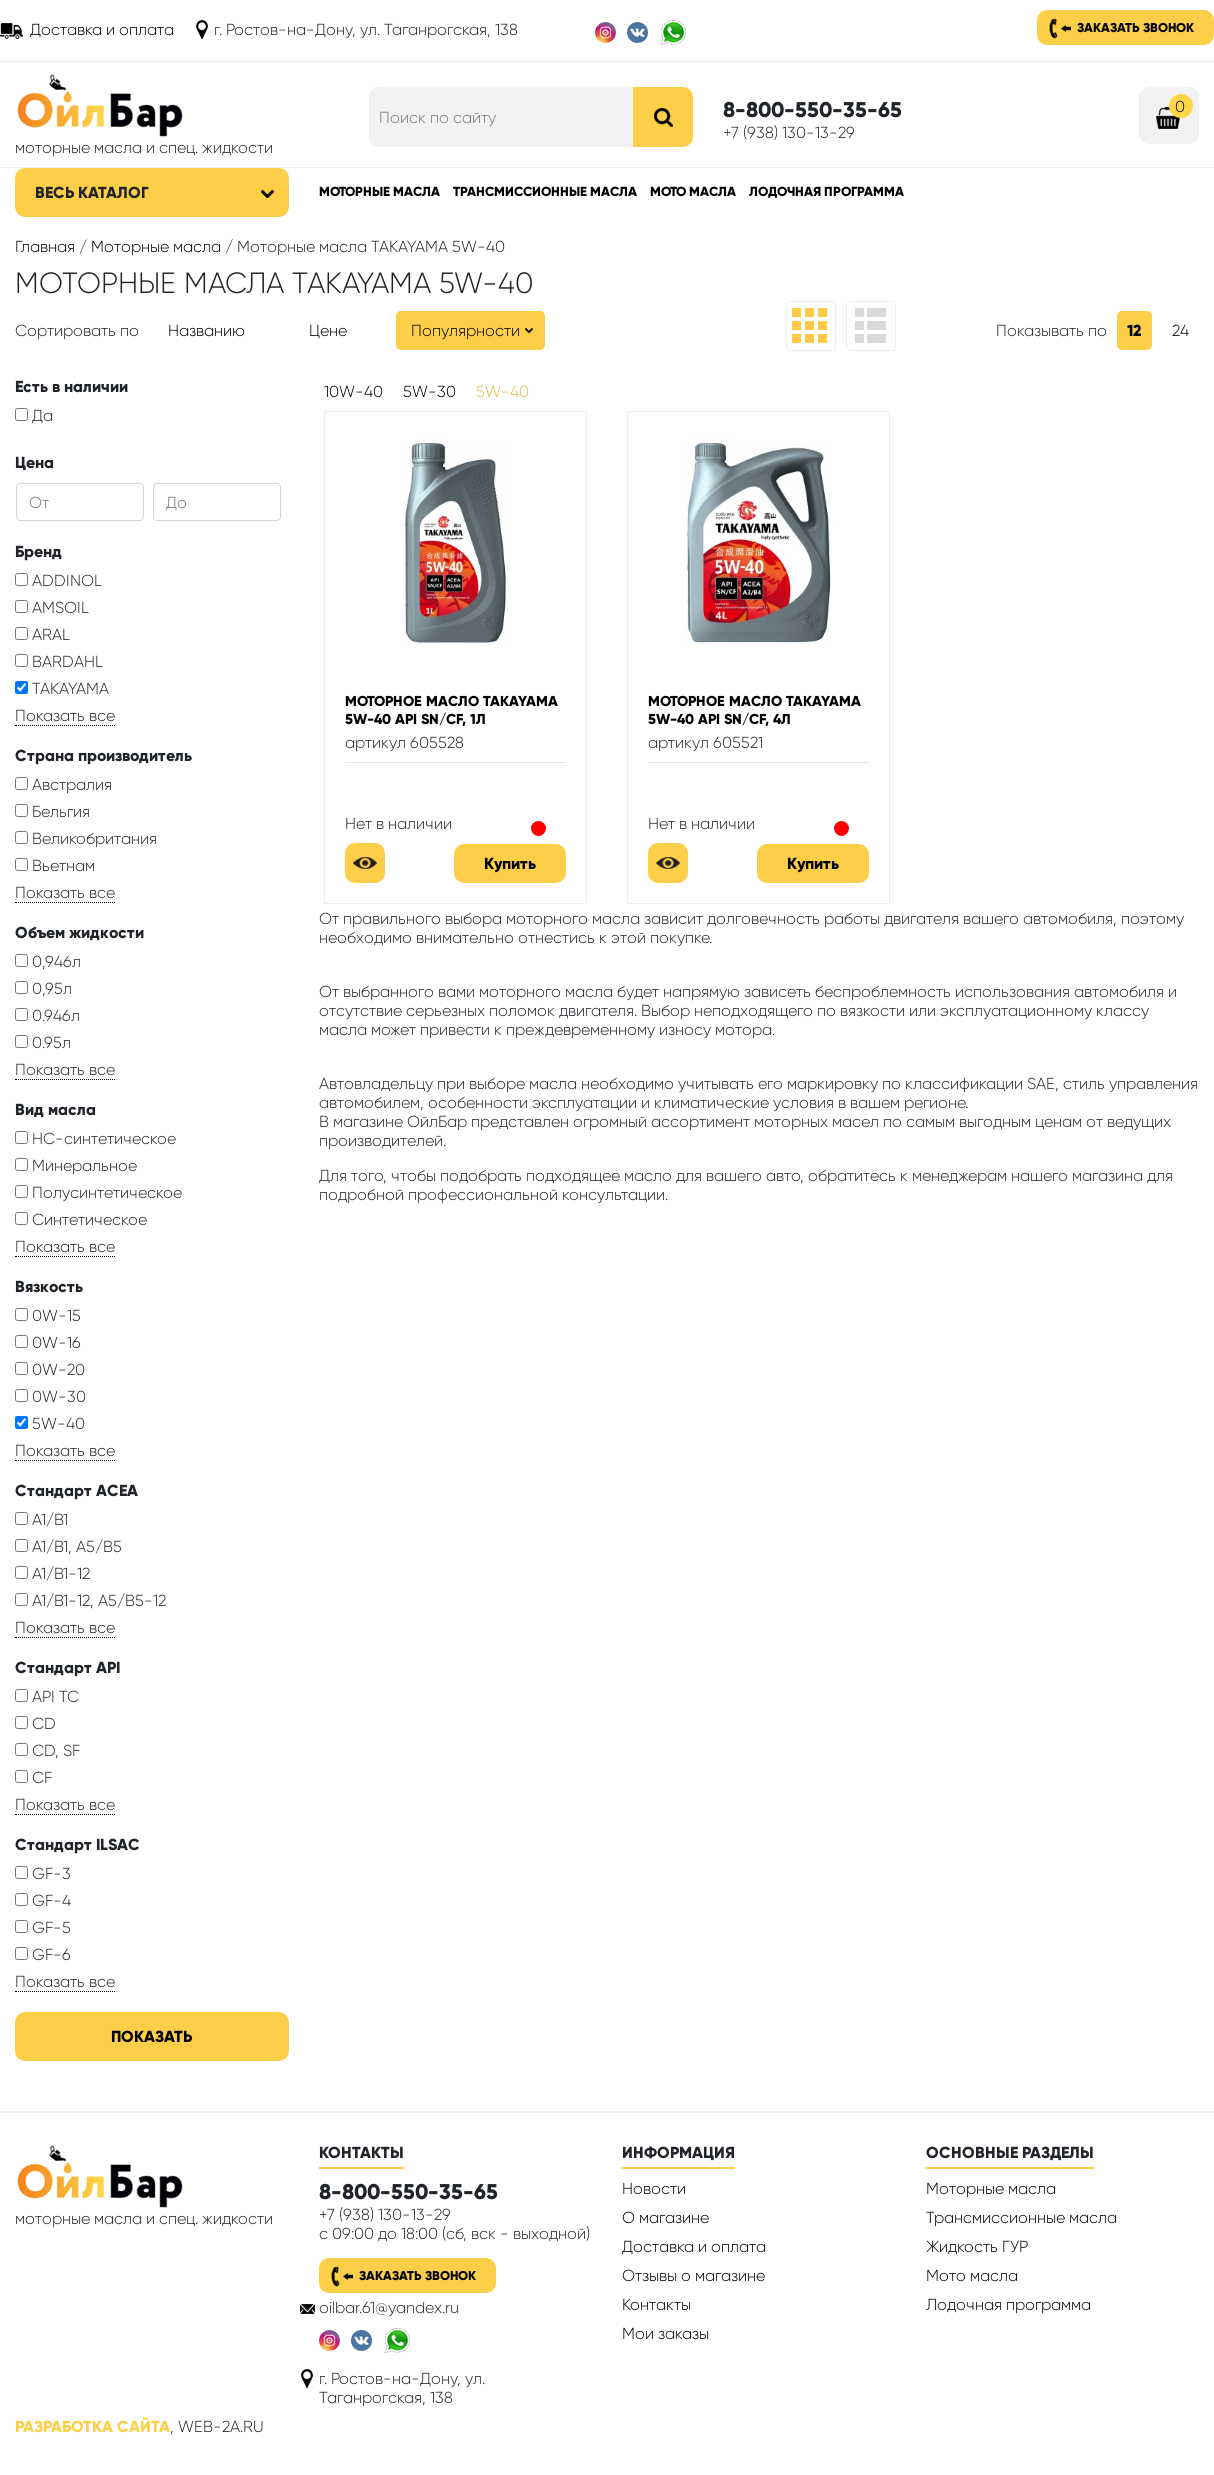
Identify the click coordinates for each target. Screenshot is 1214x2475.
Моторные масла (379, 191)
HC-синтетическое (95, 1138)
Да (34, 415)
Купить (510, 863)
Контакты (656, 2304)
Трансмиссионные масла (545, 191)
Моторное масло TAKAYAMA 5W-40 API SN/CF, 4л (754, 710)
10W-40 (353, 391)
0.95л (43, 1042)
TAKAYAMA (62, 688)
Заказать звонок (1135, 27)
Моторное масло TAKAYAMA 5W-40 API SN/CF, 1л (451, 710)
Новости (654, 2188)
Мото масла (693, 191)
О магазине (665, 2217)
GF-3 (43, 1873)
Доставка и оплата (102, 29)
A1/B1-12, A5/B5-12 (90, 1600)
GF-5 (43, 1927)
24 (1180, 330)
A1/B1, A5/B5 (68, 1546)
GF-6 (43, 1954)
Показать (151, 2036)
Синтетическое (81, 1219)
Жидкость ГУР (977, 2246)
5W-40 (50, 1423)
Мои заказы (665, 2333)
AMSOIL (52, 607)
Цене (328, 330)
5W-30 (429, 391)
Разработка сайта (92, 2426)
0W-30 (50, 1396)
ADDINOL (58, 580)
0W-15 (48, 1315)
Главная (45, 246)
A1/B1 (41, 1519)
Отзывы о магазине (693, 2275)
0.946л (47, 1015)
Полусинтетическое (98, 1192)
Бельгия (52, 811)
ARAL (42, 634)
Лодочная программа (826, 191)
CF (33, 1777)
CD (35, 1723)
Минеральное (76, 1165)
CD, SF (47, 1750)
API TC (47, 1696)
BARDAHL (59, 661)
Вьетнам (55, 865)
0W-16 (48, 1342)
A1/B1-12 (52, 1573)
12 (1134, 330)
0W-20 (50, 1369)
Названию (206, 330)
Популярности (465, 330)
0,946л (48, 961)
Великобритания (86, 838)
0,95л (43, 988)
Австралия (63, 784)
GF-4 (43, 1900)
